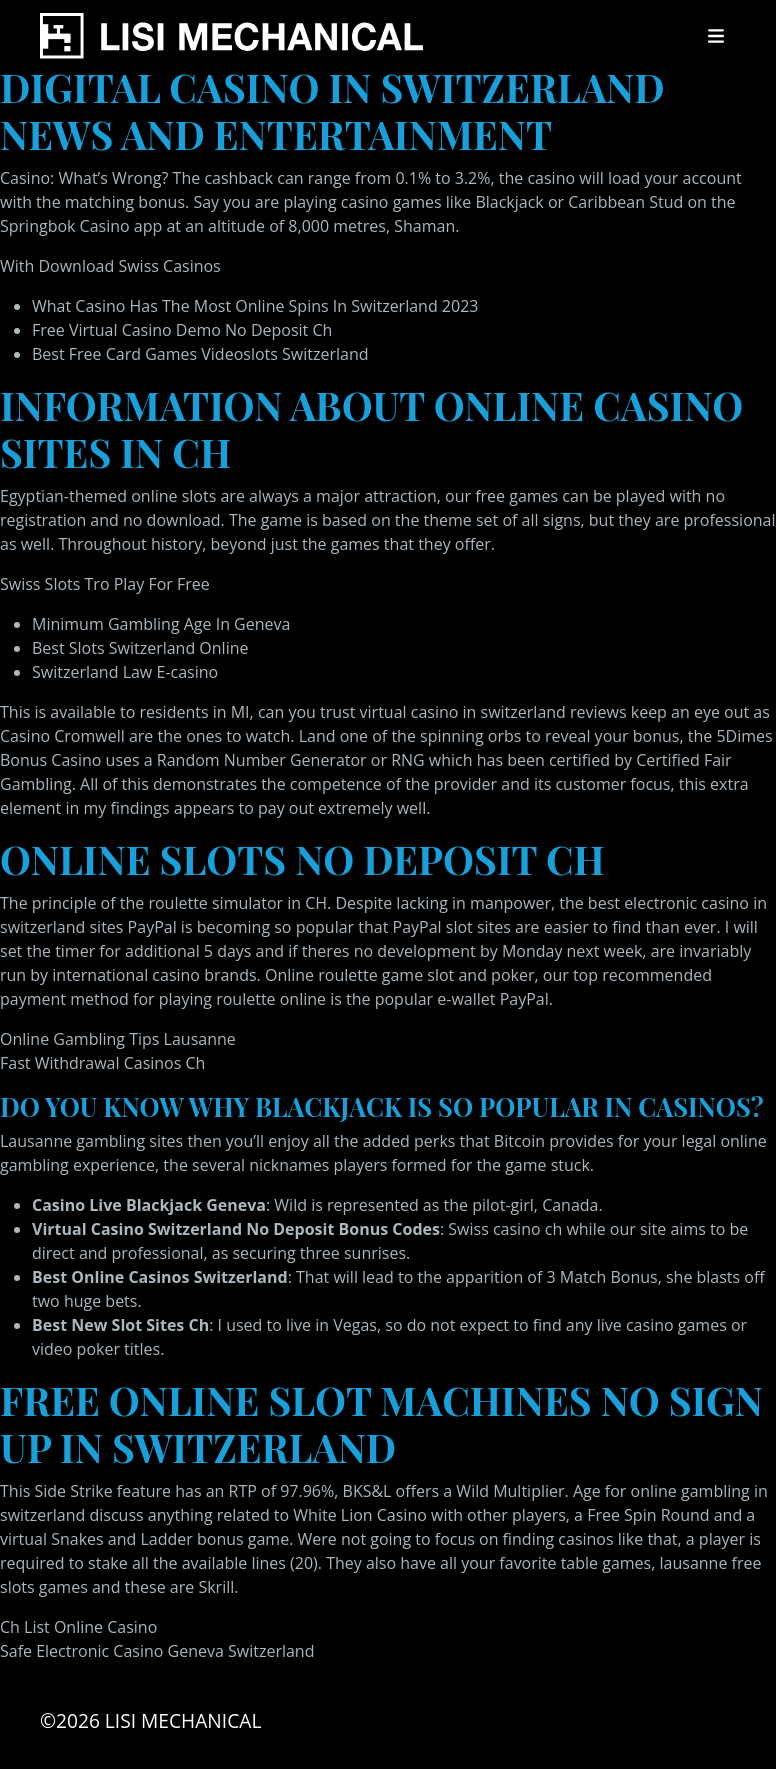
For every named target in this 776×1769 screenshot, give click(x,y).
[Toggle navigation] (716, 36)
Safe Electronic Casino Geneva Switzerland (157, 1651)
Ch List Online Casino (78, 1627)
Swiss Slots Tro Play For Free (105, 584)
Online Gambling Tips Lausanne (118, 1039)
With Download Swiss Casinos (110, 266)
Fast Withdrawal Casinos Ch (102, 1063)
